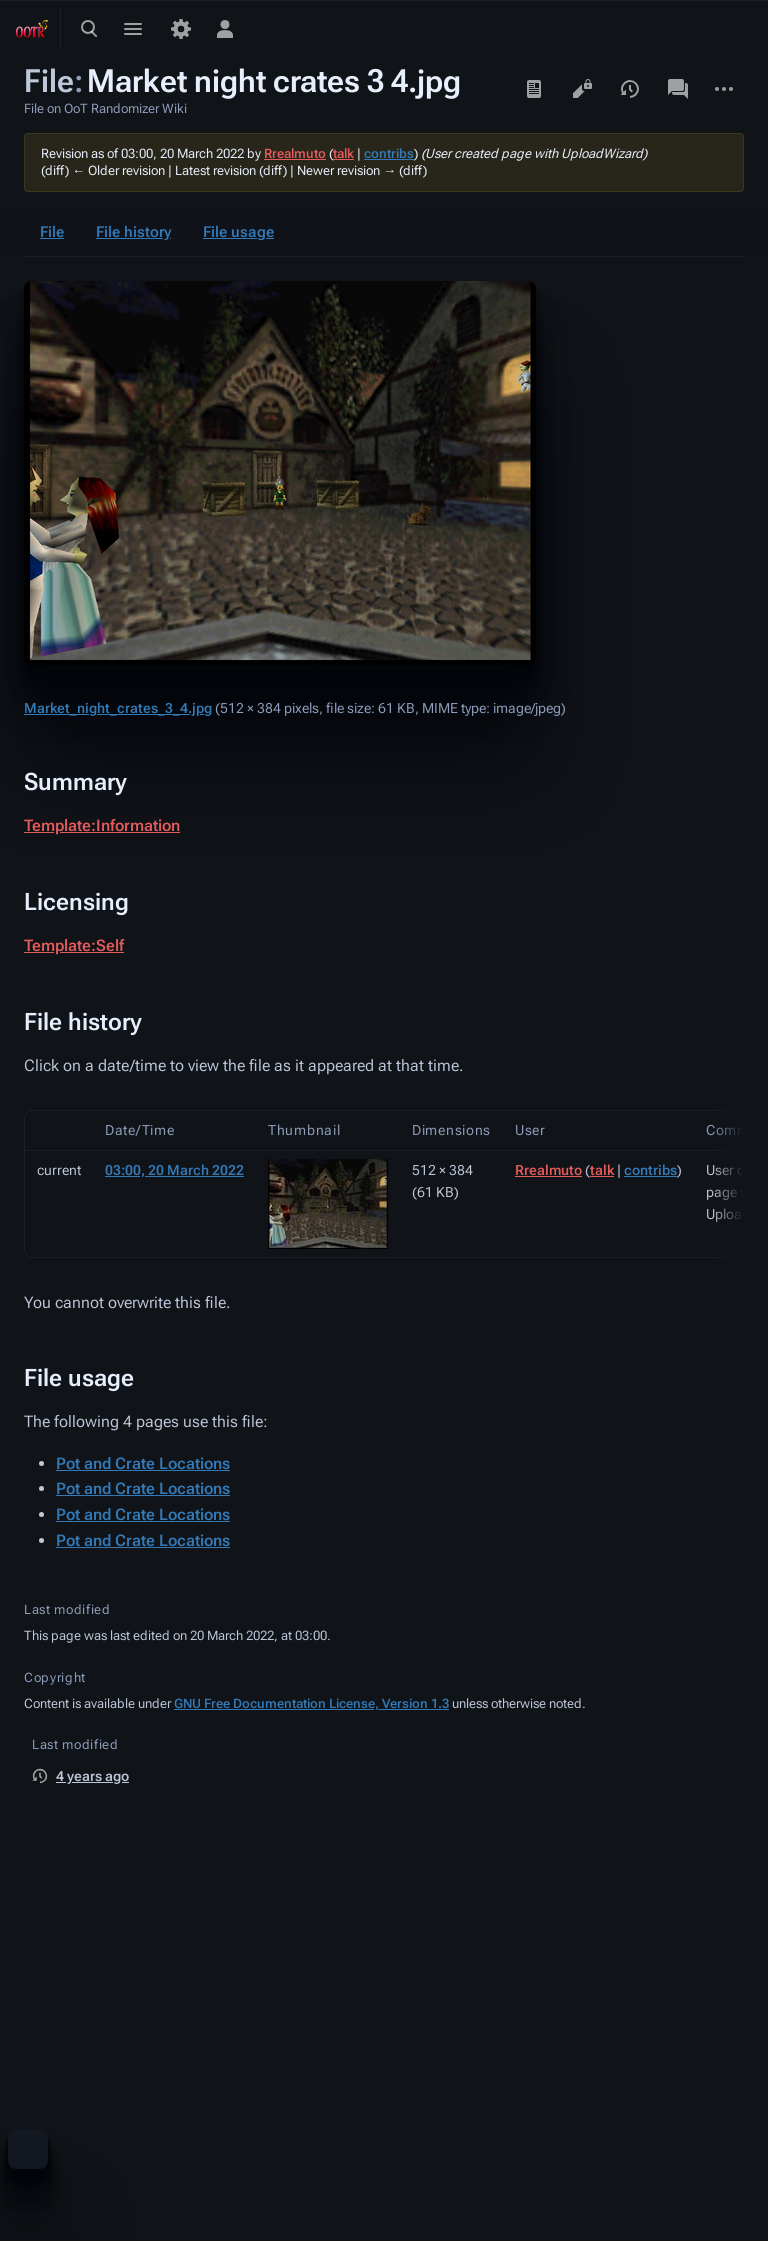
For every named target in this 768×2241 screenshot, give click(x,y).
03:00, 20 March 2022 (174, 1170)
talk (343, 153)
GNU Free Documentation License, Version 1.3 (311, 1703)
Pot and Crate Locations (143, 1463)
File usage (238, 232)
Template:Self (74, 945)
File (52, 232)
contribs (389, 153)
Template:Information (102, 825)
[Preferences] (181, 29)
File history (133, 232)
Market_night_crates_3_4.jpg (118, 708)
